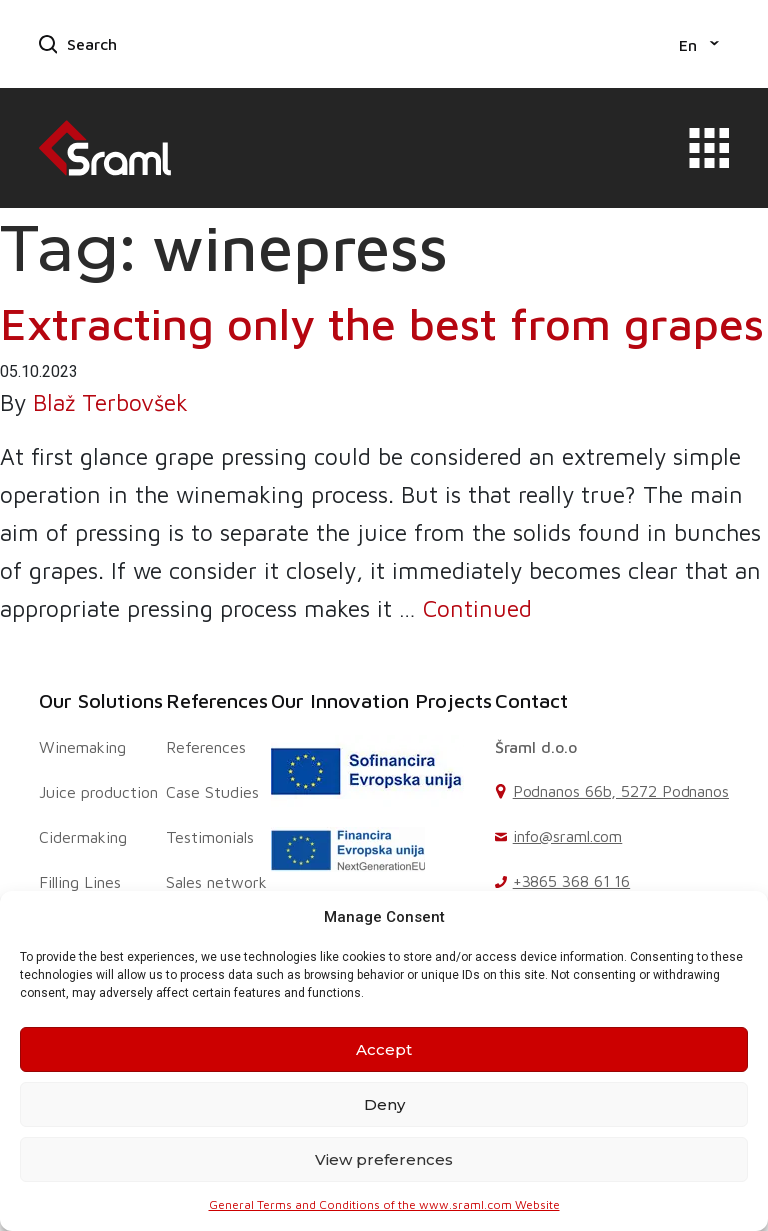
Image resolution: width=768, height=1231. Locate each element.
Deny (384, 1104)
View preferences (384, 1159)
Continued (477, 608)
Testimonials (210, 837)
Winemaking (82, 747)
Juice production (98, 792)
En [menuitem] (688, 45)
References (217, 700)
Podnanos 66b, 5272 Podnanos (621, 791)
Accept (384, 1049)
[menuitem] (699, 44)
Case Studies (212, 792)
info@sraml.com (568, 836)
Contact (531, 700)
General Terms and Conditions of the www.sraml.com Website (384, 1204)
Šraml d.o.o (536, 747)
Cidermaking (83, 837)
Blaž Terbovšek (110, 402)
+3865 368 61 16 (572, 881)
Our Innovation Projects (381, 700)
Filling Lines (80, 882)
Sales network (216, 882)
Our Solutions (101, 700)
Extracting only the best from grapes (382, 323)
